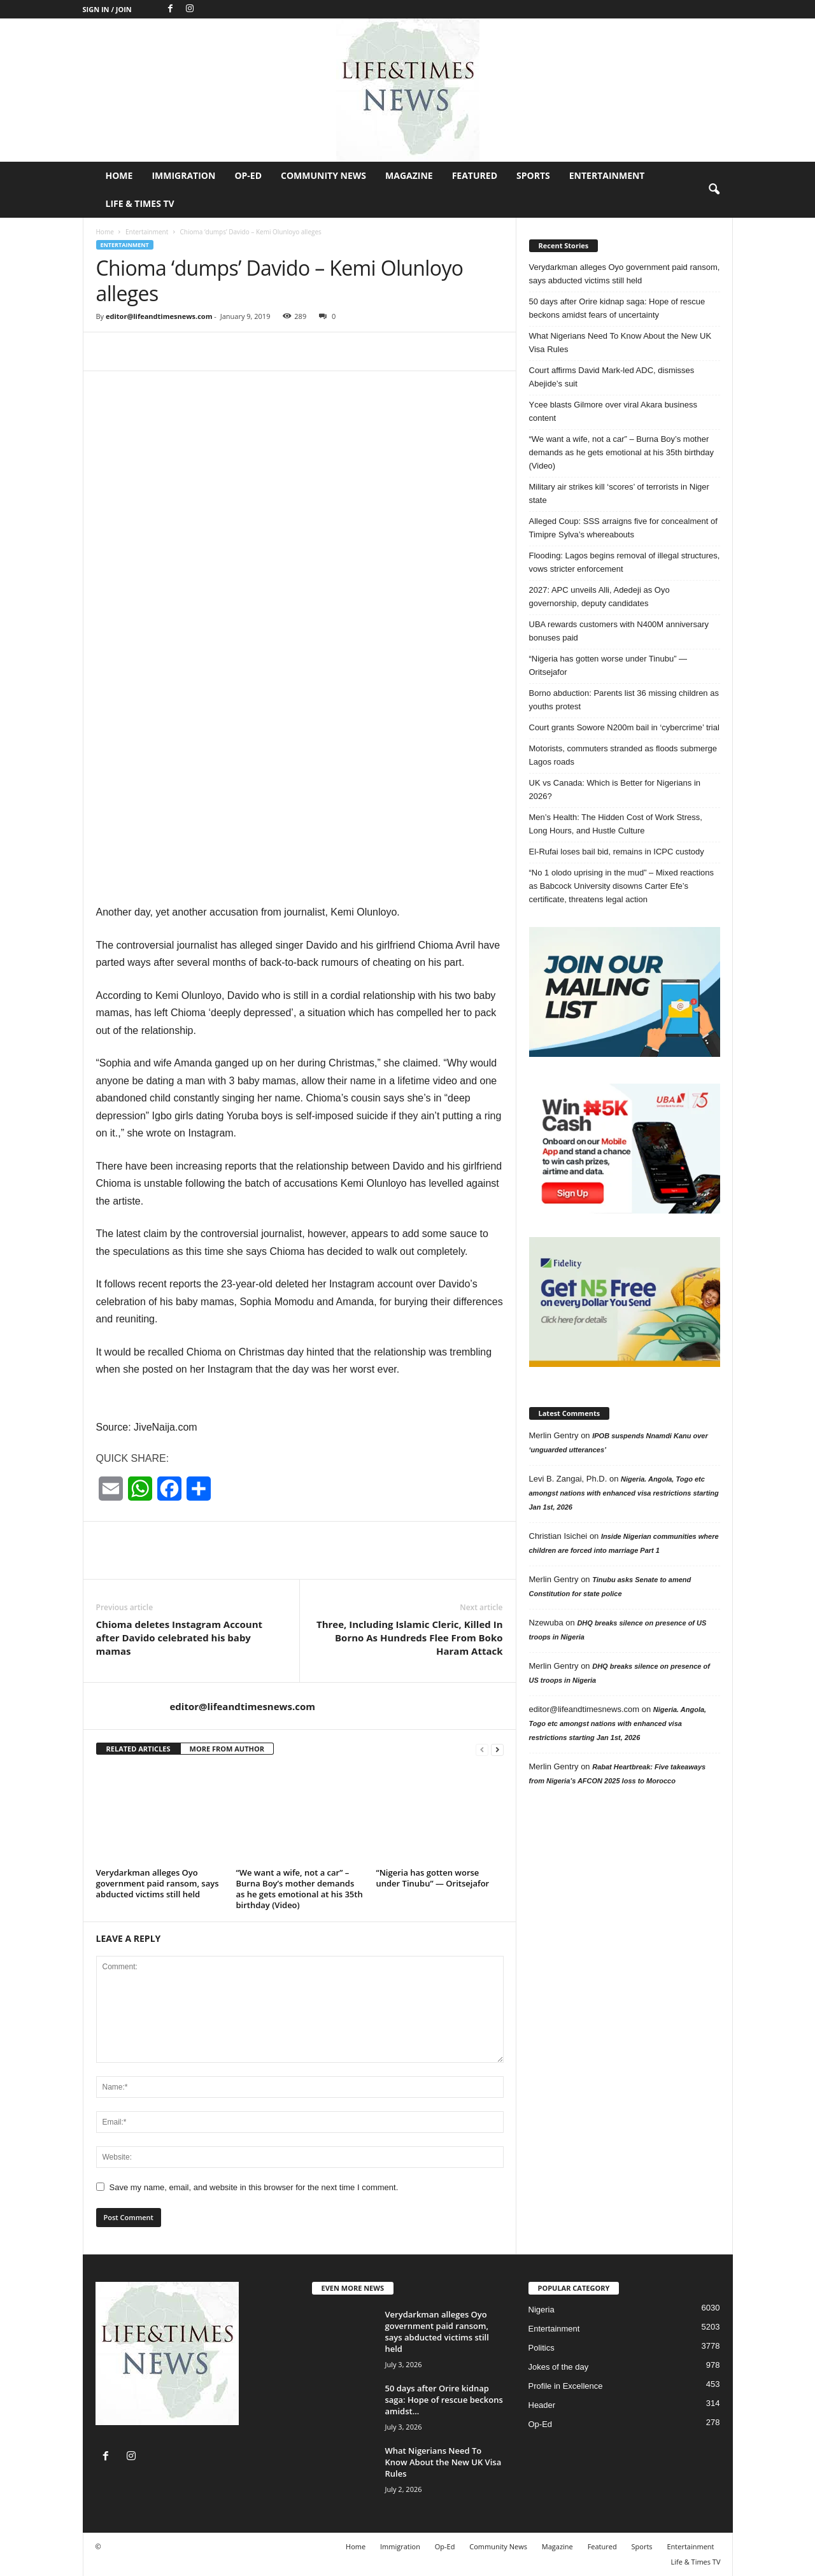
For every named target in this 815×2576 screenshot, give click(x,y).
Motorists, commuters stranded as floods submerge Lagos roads (623, 755)
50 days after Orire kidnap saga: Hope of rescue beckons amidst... (444, 2399)
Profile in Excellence (565, 2386)
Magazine (409, 175)
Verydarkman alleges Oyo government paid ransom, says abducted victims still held (157, 1883)
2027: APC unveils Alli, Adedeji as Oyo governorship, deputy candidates (599, 596)
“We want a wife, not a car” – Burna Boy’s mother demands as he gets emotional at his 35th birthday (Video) (299, 1889)
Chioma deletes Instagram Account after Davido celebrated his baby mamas (179, 1637)
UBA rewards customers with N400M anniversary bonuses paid (619, 630)
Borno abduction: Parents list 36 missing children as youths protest (624, 699)
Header (542, 2405)
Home (119, 175)
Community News (323, 175)
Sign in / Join (107, 9)
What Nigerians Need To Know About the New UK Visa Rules (620, 342)
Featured (474, 175)
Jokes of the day (558, 2367)
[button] (714, 190)
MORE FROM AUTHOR (227, 1748)
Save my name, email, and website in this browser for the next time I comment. (254, 2187)
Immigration (183, 175)
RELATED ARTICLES (138, 1748)
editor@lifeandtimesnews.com (159, 316)
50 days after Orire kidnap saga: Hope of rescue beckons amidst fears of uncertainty (617, 308)
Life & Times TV (140, 203)
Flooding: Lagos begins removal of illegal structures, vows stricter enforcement (624, 562)
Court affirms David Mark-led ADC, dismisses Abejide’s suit (612, 376)
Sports (533, 175)
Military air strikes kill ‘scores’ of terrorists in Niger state (619, 493)
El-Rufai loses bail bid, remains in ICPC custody (616, 851)
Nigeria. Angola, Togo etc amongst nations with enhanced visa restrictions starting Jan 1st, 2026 (624, 1493)
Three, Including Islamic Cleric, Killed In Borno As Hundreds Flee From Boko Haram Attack (409, 1637)
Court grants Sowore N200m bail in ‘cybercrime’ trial (624, 727)
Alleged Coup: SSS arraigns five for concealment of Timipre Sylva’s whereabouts (623, 527)
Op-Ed (248, 175)
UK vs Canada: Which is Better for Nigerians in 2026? (615, 789)
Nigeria (541, 2309)
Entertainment (607, 175)
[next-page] (497, 1749)
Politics (541, 2348)
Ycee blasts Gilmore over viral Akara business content (613, 411)
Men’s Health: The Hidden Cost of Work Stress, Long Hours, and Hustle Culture (615, 823)
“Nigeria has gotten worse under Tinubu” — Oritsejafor (433, 1878)
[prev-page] (482, 1749)
